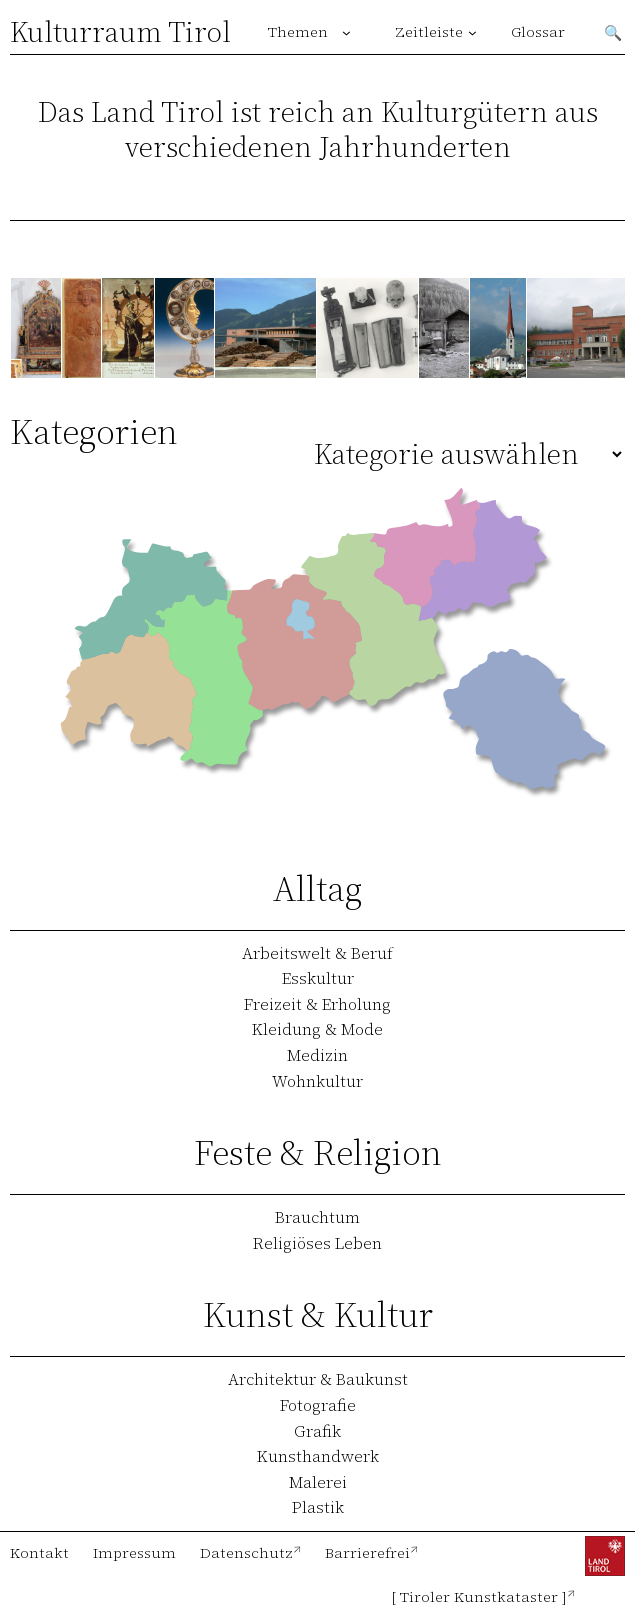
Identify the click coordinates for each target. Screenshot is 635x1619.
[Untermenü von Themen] (346, 32)
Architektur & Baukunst (318, 1379)
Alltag (317, 888)
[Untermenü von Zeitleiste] (472, 32)
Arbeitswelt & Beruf (317, 953)
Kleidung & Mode (317, 1029)
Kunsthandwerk (318, 1456)
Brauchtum (317, 1217)
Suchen (614, 32)
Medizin (317, 1055)
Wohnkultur (317, 1081)
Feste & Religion (318, 1152)
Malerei (318, 1482)
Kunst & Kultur (318, 1314)
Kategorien (94, 431)
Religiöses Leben (317, 1243)
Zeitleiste (429, 32)
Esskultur (318, 978)
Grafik (317, 1431)
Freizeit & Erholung (317, 1004)
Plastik (318, 1507)
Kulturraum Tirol (120, 32)
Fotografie (318, 1405)
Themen (298, 32)
